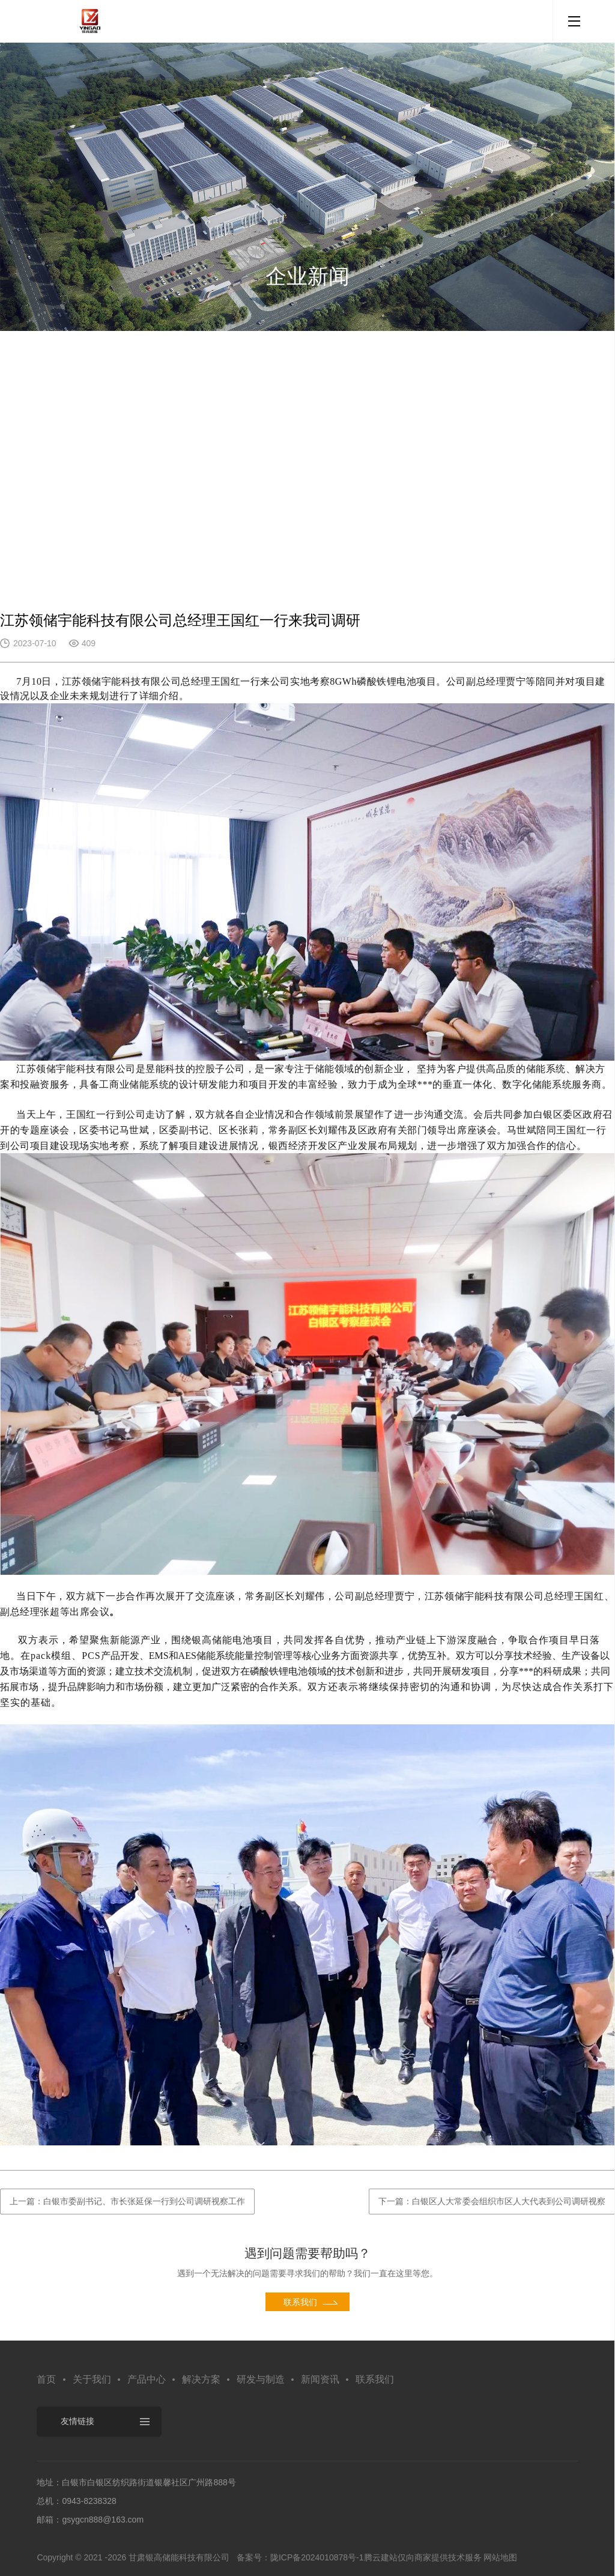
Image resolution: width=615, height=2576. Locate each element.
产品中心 (146, 2379)
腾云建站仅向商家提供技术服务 (423, 2557)
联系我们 (375, 2379)
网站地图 (500, 2557)
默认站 (90, 21)
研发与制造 (261, 2379)
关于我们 (92, 2379)
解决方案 (201, 2379)
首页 (46, 2379)
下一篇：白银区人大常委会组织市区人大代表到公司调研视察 (491, 2201)
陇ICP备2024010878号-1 (317, 2557)
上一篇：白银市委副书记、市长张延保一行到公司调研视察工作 (127, 2201)
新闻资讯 (320, 2379)
